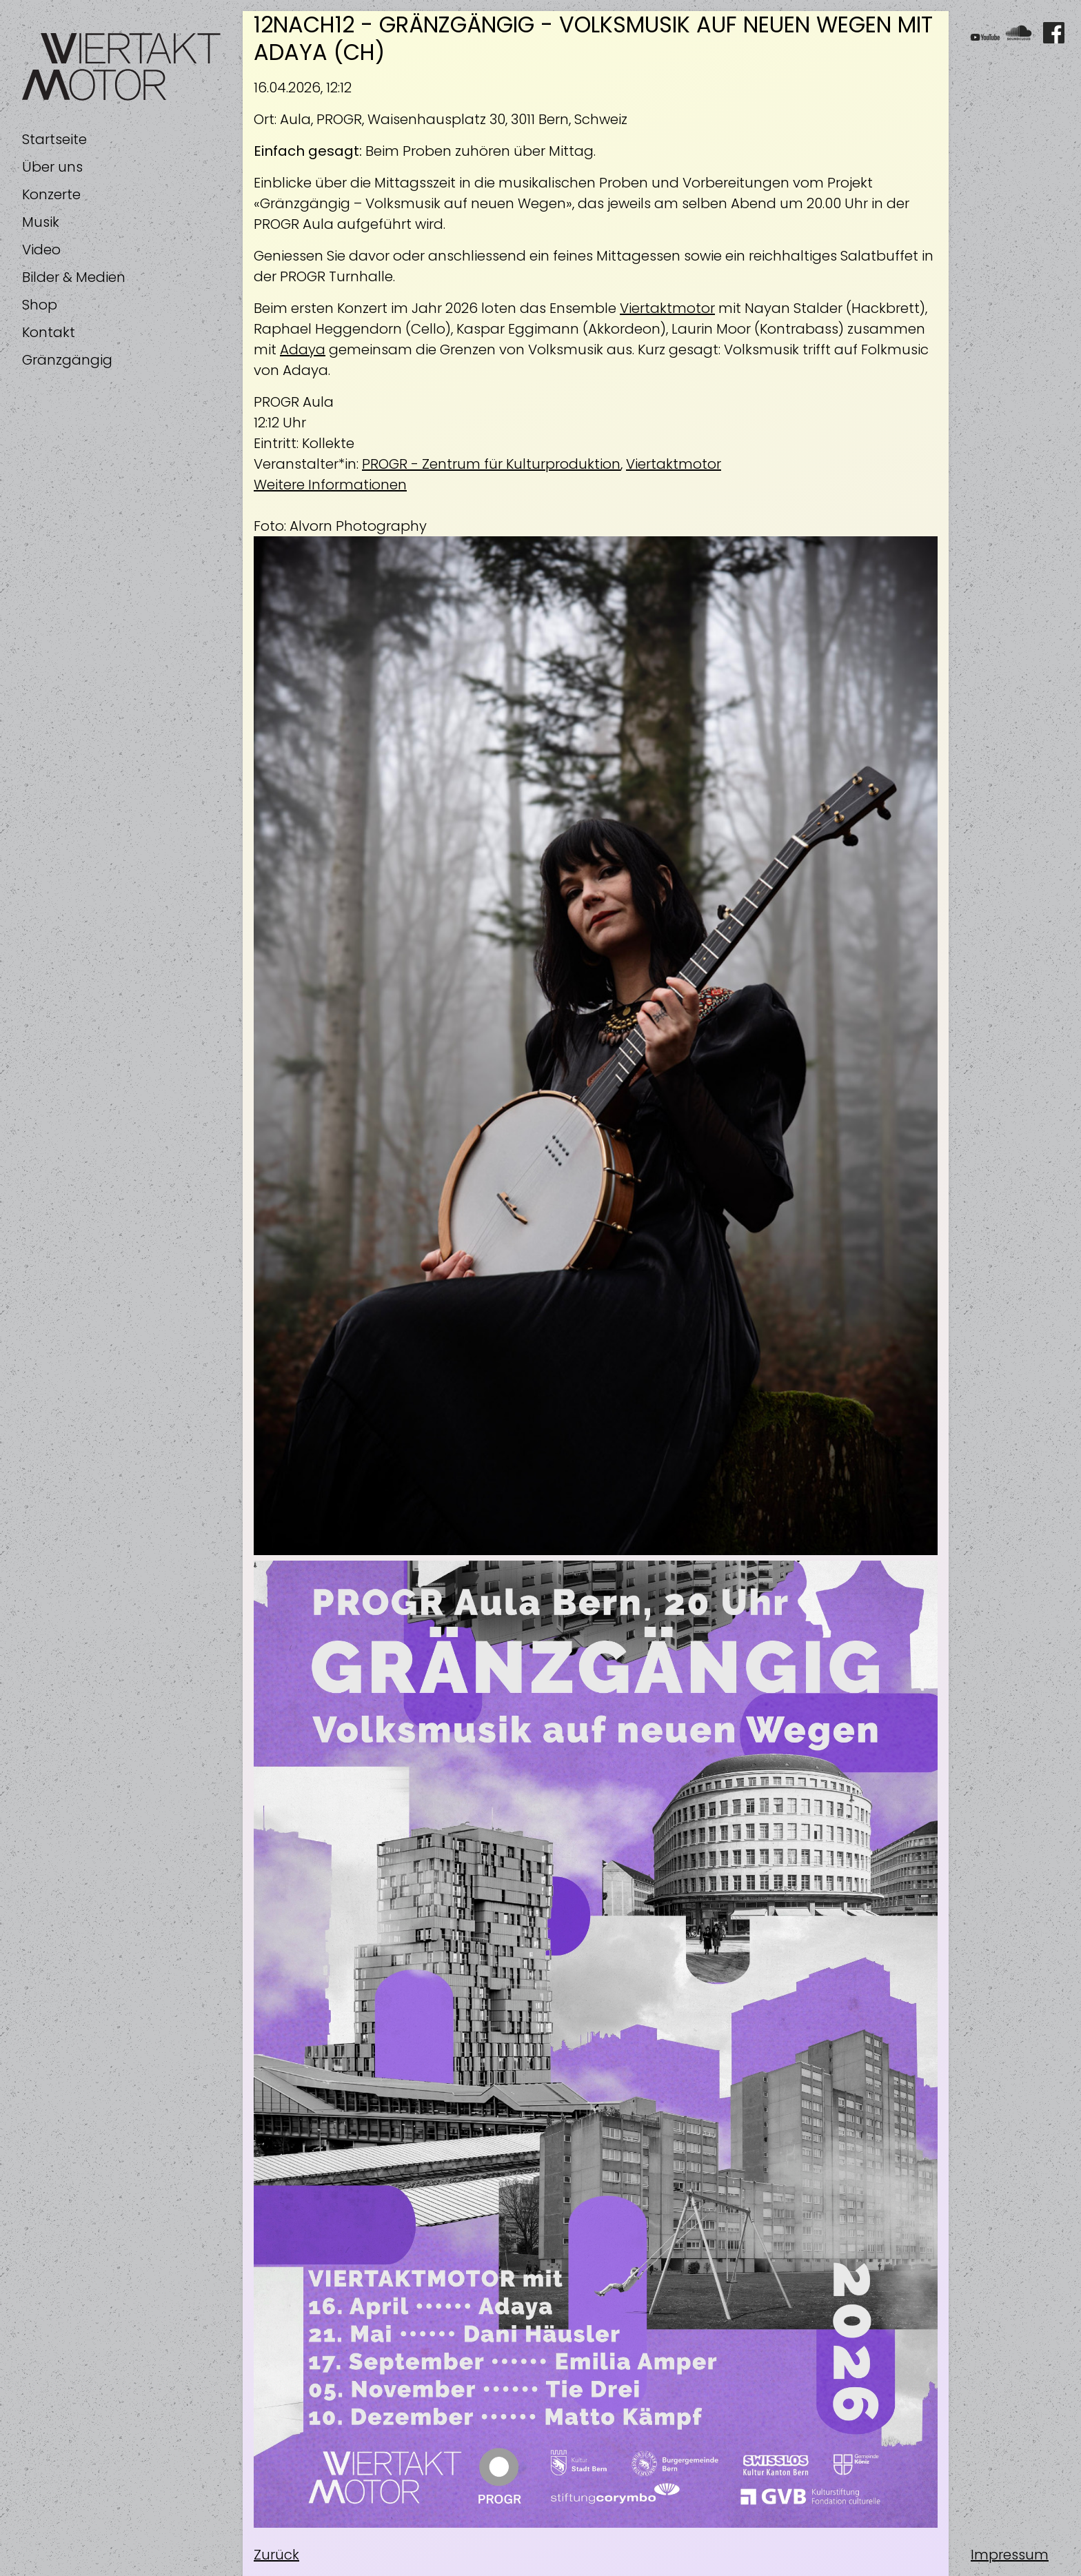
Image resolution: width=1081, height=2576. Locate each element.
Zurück (276, 2554)
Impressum (1010, 2554)
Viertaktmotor (667, 308)
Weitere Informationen (330, 484)
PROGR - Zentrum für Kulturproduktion (491, 464)
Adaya (302, 349)
